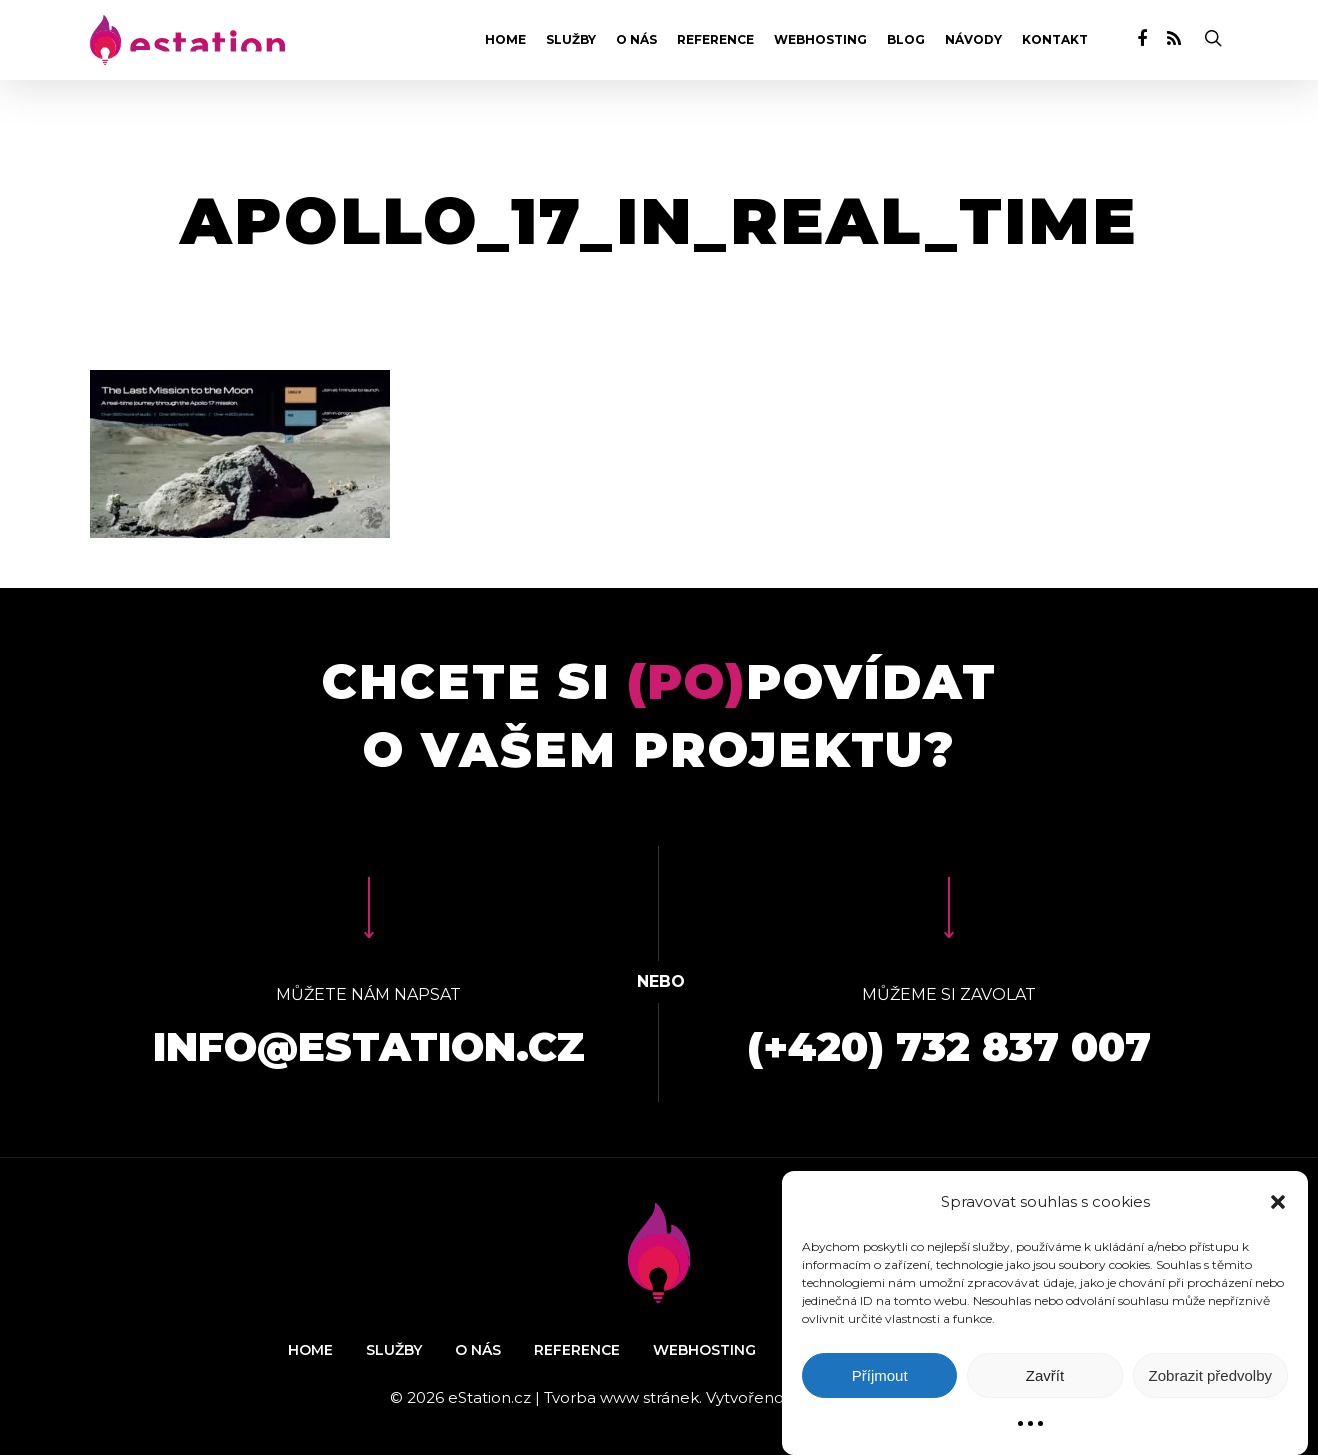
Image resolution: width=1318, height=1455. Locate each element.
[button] (1278, 1202)
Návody (973, 40)
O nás (636, 40)
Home (505, 40)
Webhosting (820, 40)
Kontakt (1055, 40)
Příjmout (880, 1375)
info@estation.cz (369, 1046)
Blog (906, 40)
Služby (571, 40)
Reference (715, 40)
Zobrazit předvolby (1210, 1375)
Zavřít (1045, 1375)
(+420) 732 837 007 (949, 1046)
